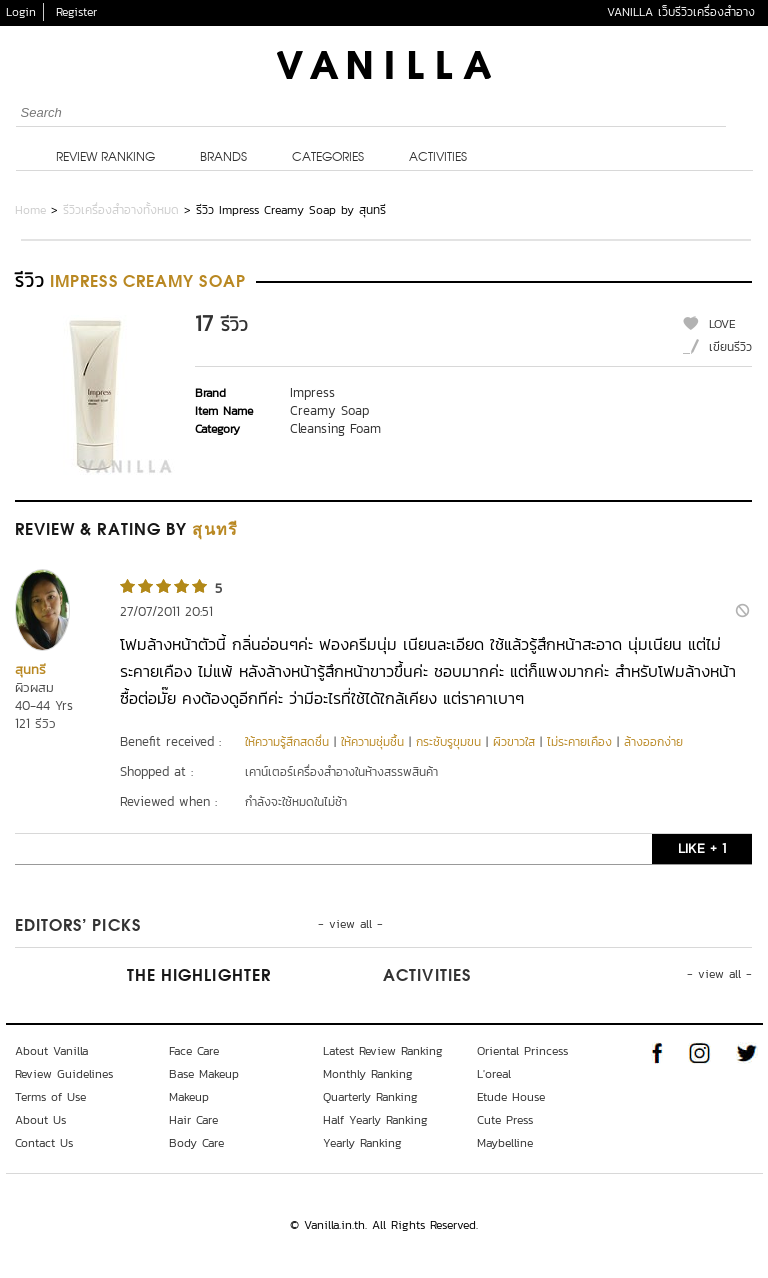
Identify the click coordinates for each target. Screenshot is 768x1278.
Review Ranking (105, 158)
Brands (223, 158)
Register (76, 12)
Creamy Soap (329, 410)
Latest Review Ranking (383, 1051)
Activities (438, 158)
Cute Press (505, 1120)
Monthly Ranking (368, 1074)
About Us (40, 1120)
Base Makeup (204, 1074)
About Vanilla (51, 1051)
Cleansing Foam (335, 428)
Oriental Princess (522, 1051)
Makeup (189, 1097)
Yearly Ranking (362, 1143)
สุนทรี (30, 669)
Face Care (194, 1051)
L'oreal (494, 1074)
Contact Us (44, 1143)
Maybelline (505, 1143)
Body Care (196, 1143)
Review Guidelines (64, 1074)
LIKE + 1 (702, 848)
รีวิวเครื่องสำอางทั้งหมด (121, 210)
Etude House (511, 1097)
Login (21, 12)
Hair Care (193, 1120)
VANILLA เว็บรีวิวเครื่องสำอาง (681, 12)
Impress (312, 392)
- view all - (350, 924)
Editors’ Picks (78, 927)
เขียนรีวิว (730, 347)
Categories (328, 158)
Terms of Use (50, 1097)
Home (30, 210)
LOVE (722, 324)
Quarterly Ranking (370, 1097)
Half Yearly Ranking (375, 1120)
